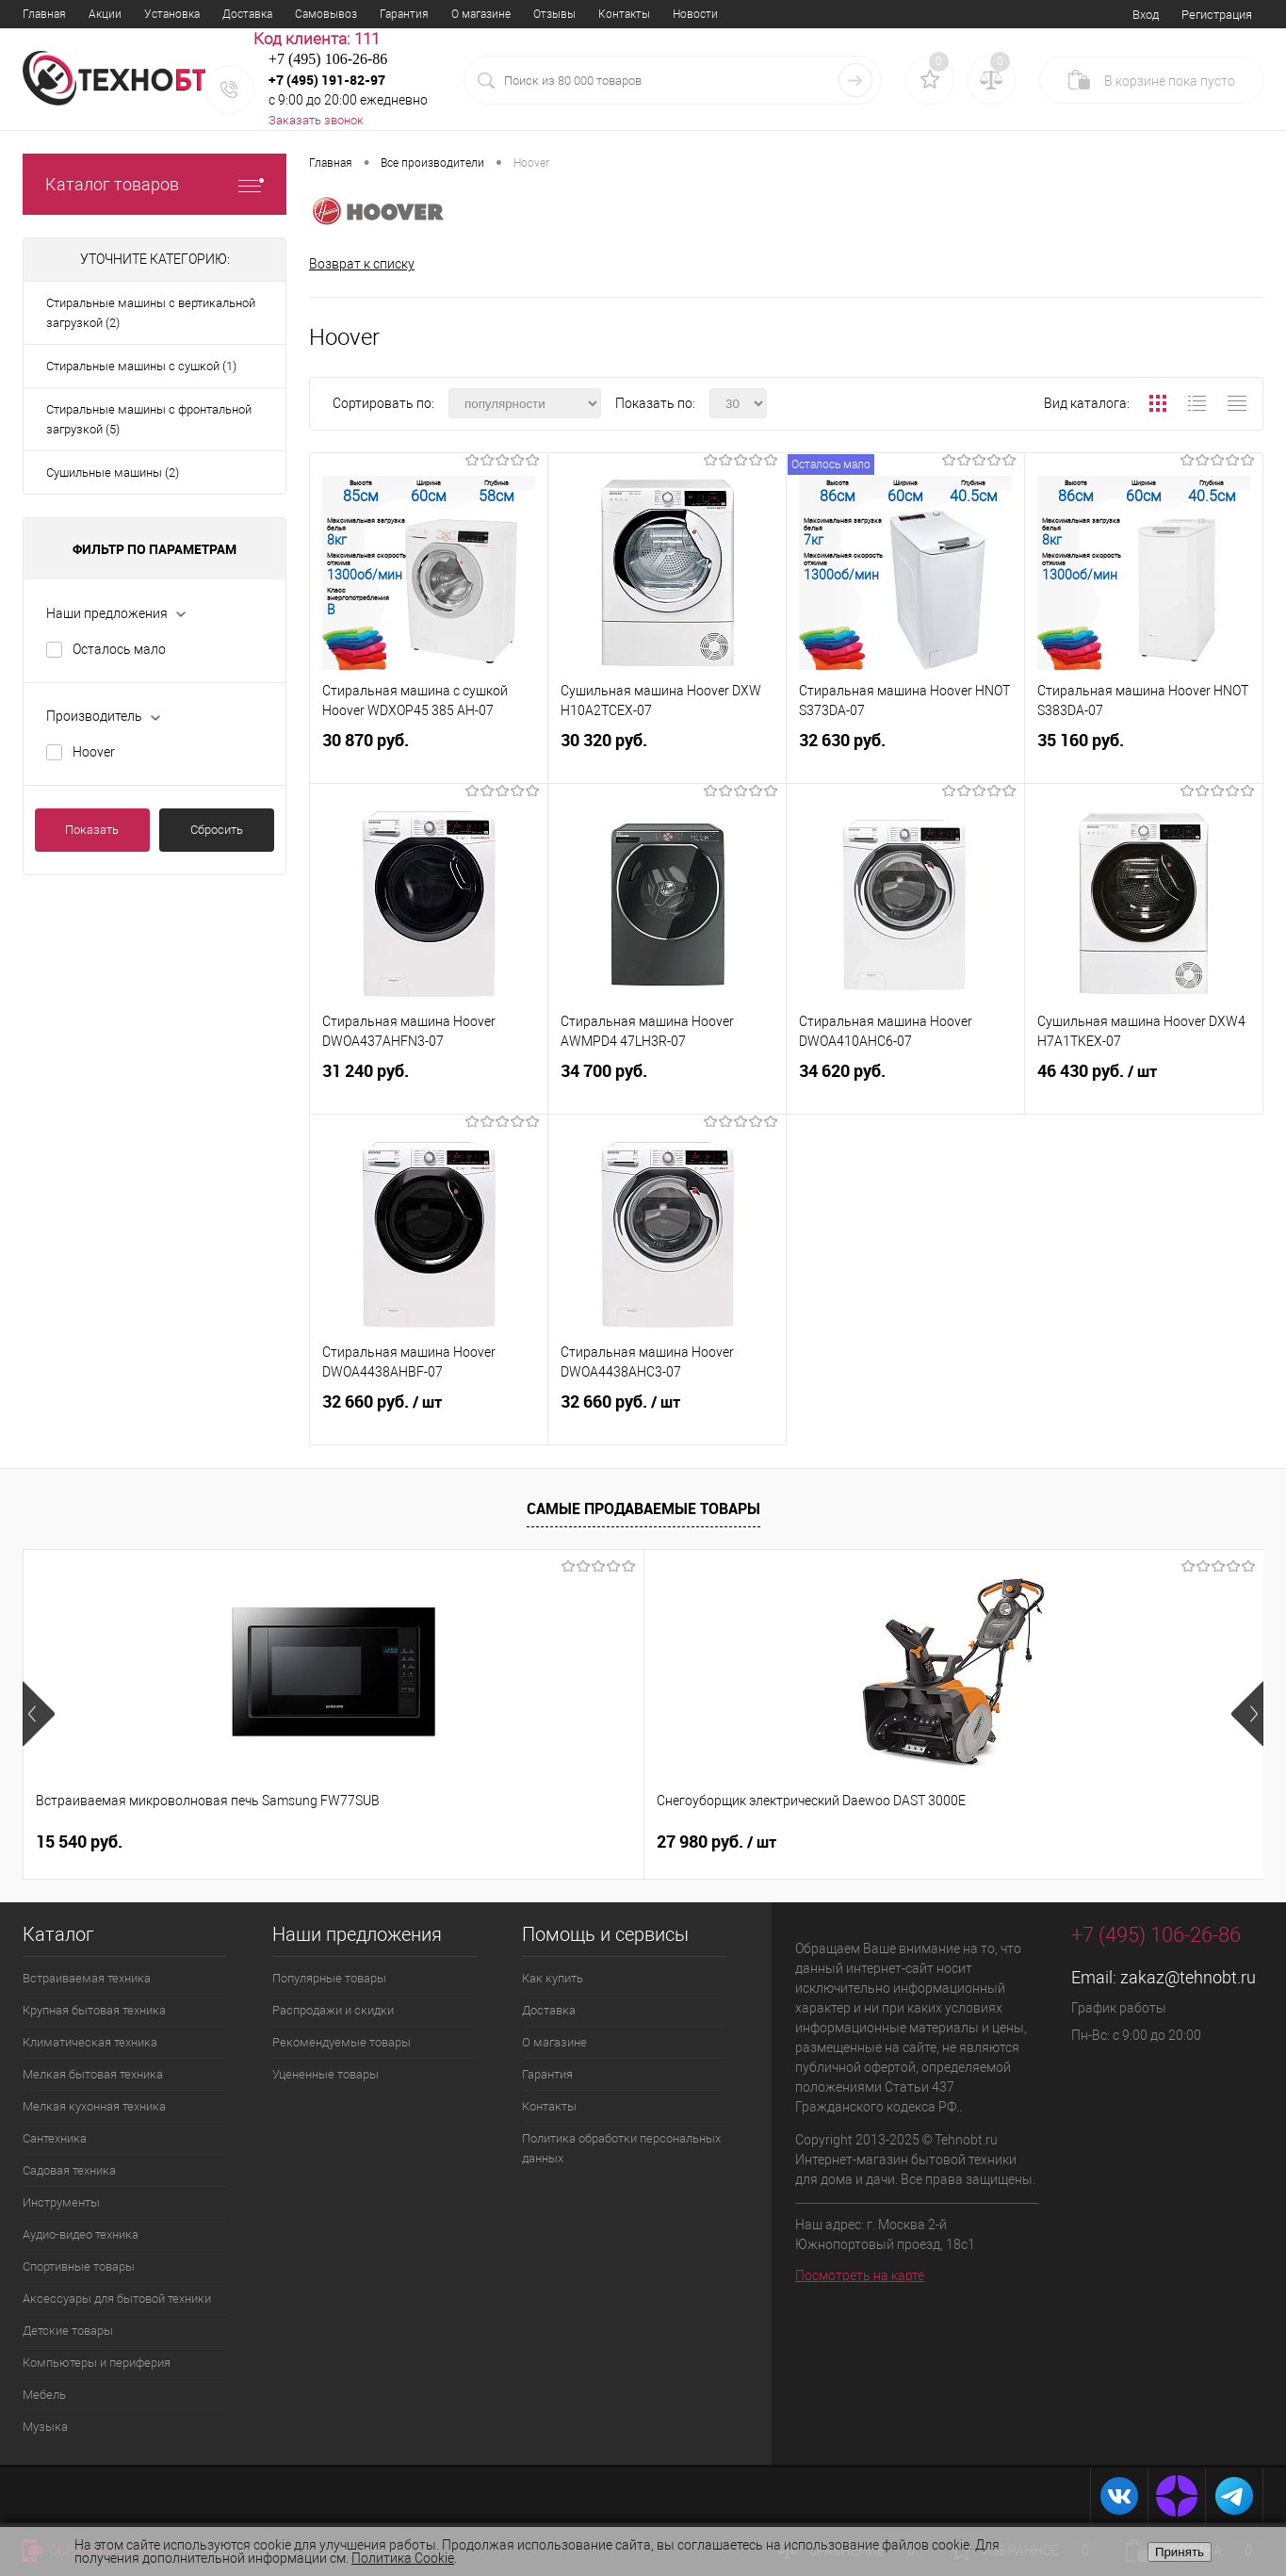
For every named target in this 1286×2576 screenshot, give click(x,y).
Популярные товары (329, 1978)
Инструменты (61, 2202)
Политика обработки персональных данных (621, 2148)
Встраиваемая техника (87, 1978)
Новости (695, 14)
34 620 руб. (905, 1087)
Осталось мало (119, 649)
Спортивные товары (79, 2266)
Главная (44, 14)
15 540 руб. (79, 1841)
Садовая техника (69, 2170)
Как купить (552, 1978)
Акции (105, 14)
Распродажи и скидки (333, 2010)
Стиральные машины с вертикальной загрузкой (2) (150, 313)
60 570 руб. (700, 1841)
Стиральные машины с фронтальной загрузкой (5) (149, 419)
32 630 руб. (905, 756)
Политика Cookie (402, 2558)
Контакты (624, 14)
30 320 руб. (667, 756)
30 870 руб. (428, 756)
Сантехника (55, 2138)
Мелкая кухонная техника (94, 2106)
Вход (1145, 15)
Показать (92, 830)
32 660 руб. (428, 1418)
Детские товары (68, 2330)
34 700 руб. (667, 1087)
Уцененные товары (325, 2074)
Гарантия (404, 14)
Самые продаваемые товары (643, 1509)
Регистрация (1216, 15)
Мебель (44, 2395)
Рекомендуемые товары (341, 2042)
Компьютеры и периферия (97, 2363)
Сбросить (216, 830)
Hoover (94, 751)
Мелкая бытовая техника (93, 2074)
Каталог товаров (154, 184)
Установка (172, 14)
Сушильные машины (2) (112, 472)
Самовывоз (326, 14)
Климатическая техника (90, 2042)
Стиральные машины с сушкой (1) (141, 366)
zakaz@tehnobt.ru (1188, 1977)
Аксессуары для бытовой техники (117, 2298)
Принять (1179, 2552)
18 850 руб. (1010, 1841)
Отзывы (554, 14)
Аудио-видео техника (80, 2234)
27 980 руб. (405, 1842)
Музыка (45, 2427)
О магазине (481, 14)
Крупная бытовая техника (94, 2010)
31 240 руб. (428, 1087)
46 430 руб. (1143, 1087)
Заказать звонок (316, 120)
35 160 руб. (1143, 756)
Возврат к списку (362, 263)
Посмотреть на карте (859, 2275)
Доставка (247, 14)
